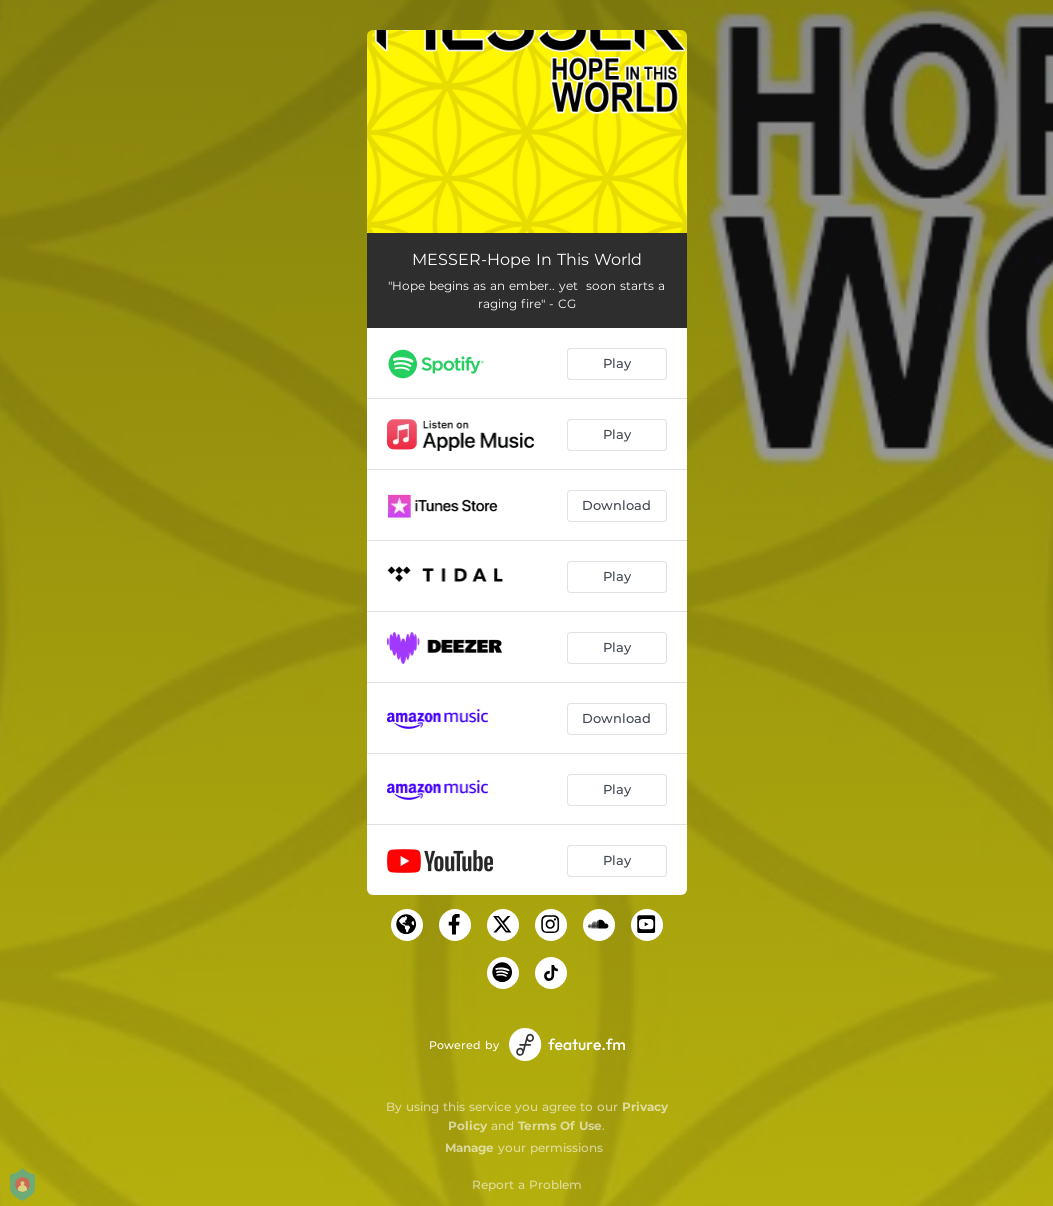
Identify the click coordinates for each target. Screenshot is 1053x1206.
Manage (469, 1147)
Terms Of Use (560, 1125)
